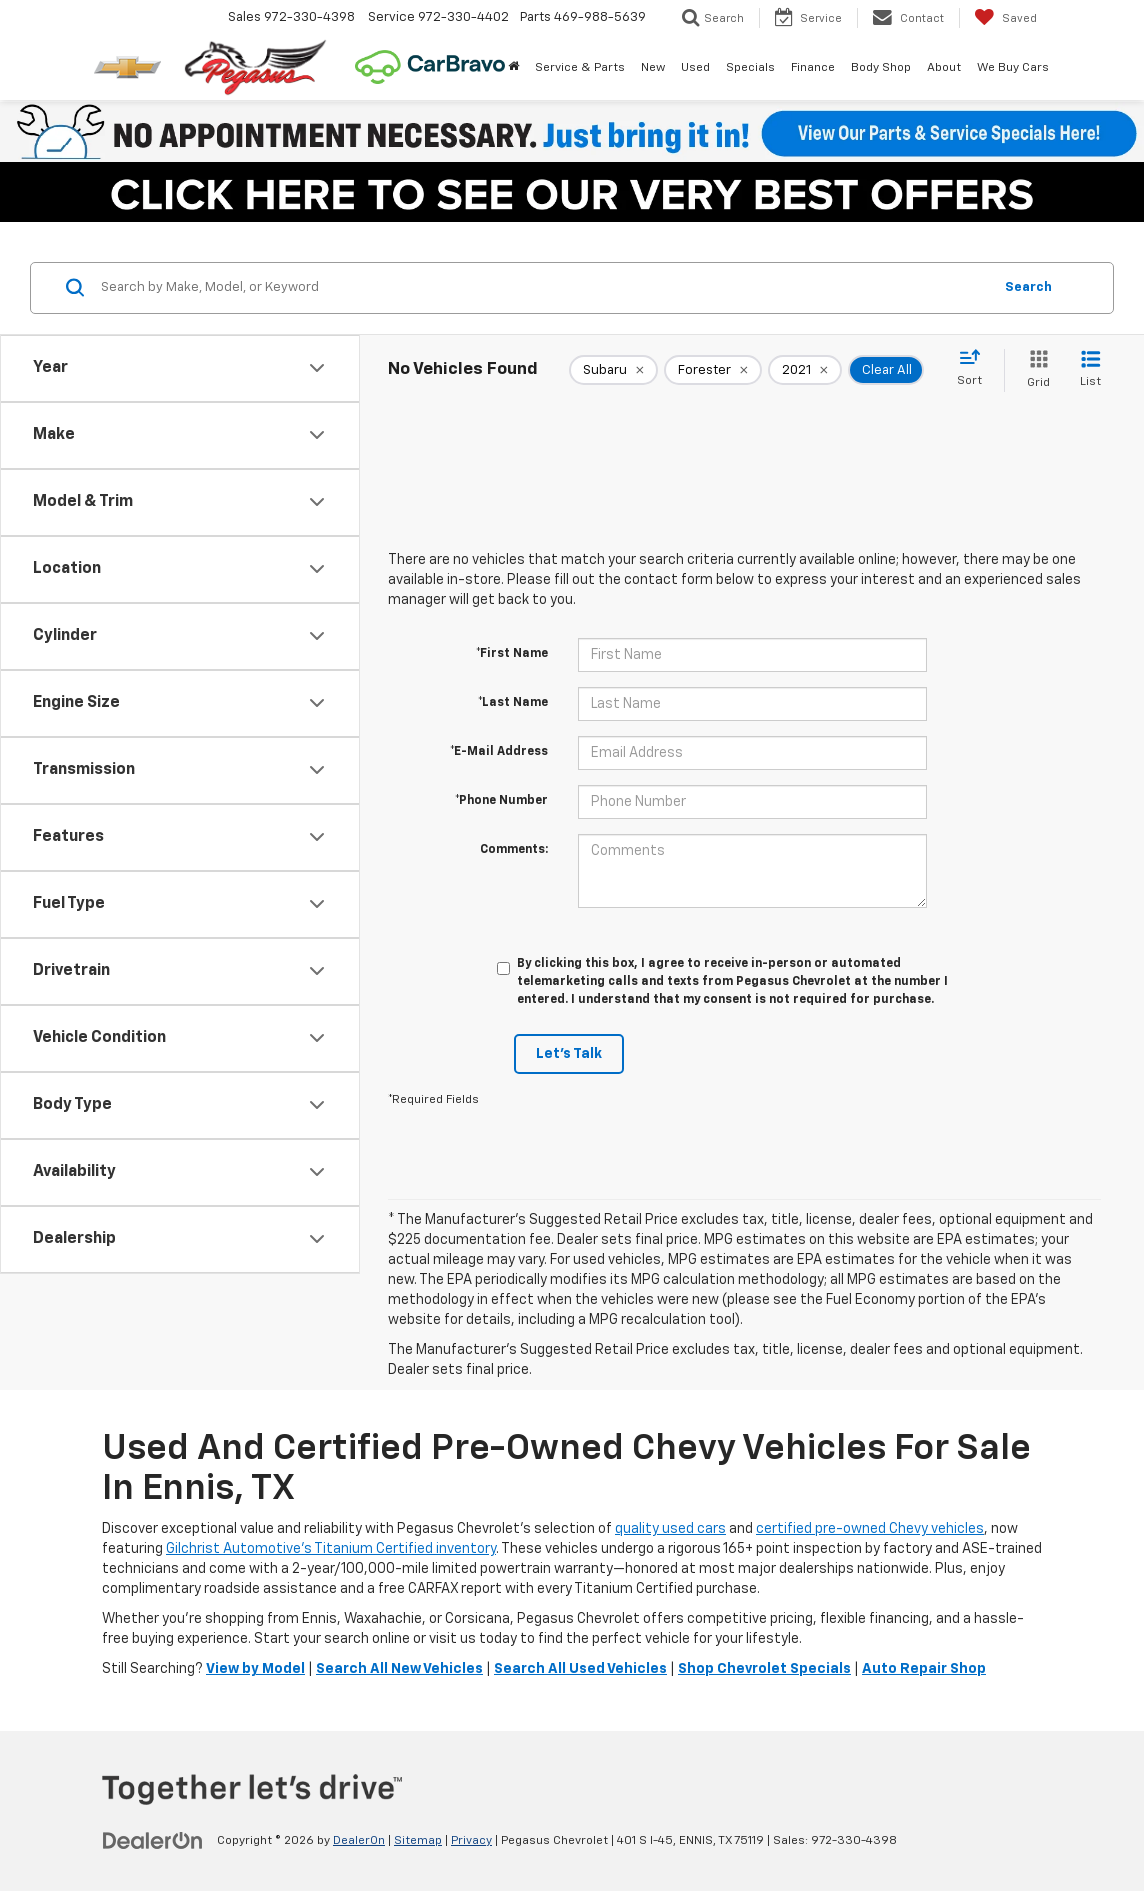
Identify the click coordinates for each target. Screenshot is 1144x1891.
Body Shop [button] (881, 68)
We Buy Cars (1013, 68)
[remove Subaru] (613, 370)
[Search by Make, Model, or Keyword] (543, 288)
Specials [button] (750, 68)
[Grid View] (1034, 370)
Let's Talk (569, 1054)
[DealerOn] (153, 1840)
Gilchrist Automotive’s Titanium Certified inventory (331, 1549)
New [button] (653, 68)
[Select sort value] (975, 369)
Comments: (514, 850)
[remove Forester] (713, 370)
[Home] (513, 68)
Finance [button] (813, 68)
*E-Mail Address (499, 752)
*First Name (512, 654)
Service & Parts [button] (580, 68)
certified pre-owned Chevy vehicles (870, 1529)
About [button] (944, 68)
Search (1028, 287)
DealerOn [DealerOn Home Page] (359, 1841)
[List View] (1090, 370)
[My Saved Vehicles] (1005, 18)
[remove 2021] (805, 370)
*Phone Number (501, 801)
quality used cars (670, 1529)
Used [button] (695, 68)
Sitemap (418, 1841)
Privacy (471, 1841)
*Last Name (513, 703)
